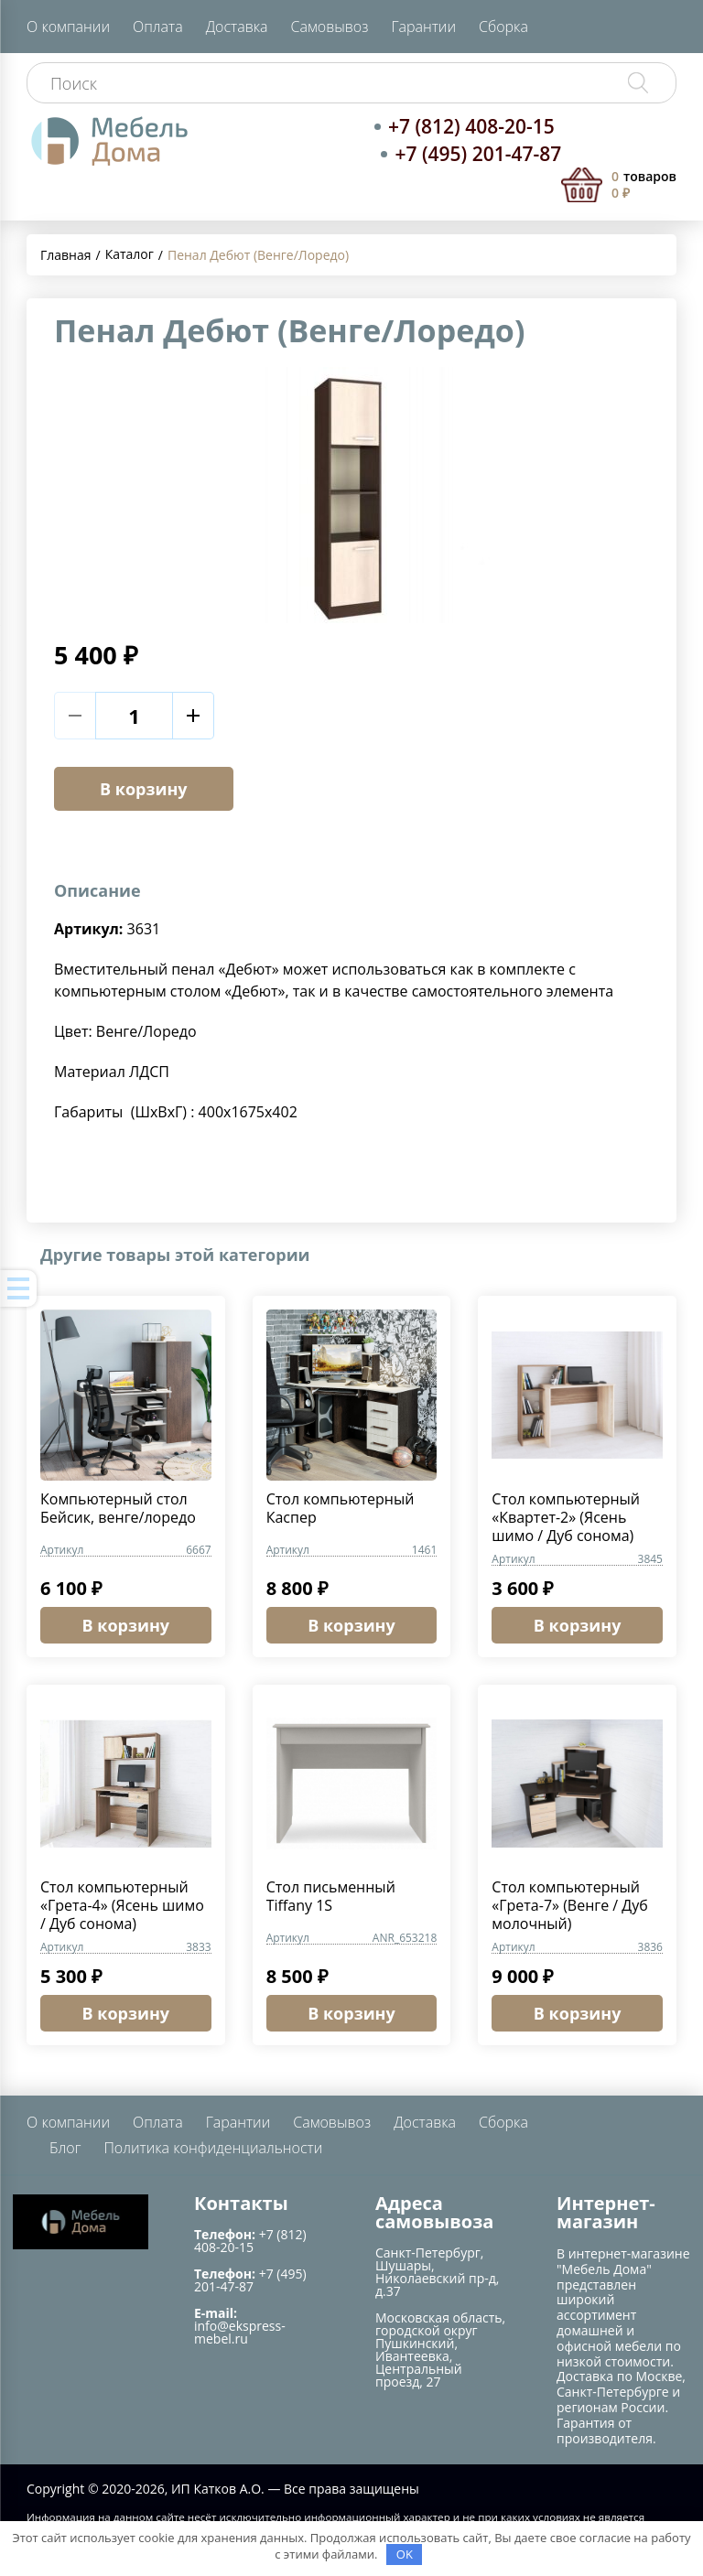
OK (404, 2554)
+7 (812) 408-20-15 (471, 126)
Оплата (158, 26)
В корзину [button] (126, 1625)
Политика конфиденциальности (212, 2148)
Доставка (237, 26)
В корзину (144, 789)
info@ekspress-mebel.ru (240, 2332)
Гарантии (423, 26)
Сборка (503, 26)
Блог (65, 2148)
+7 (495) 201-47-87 (478, 154)
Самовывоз (330, 26)
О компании (68, 26)
